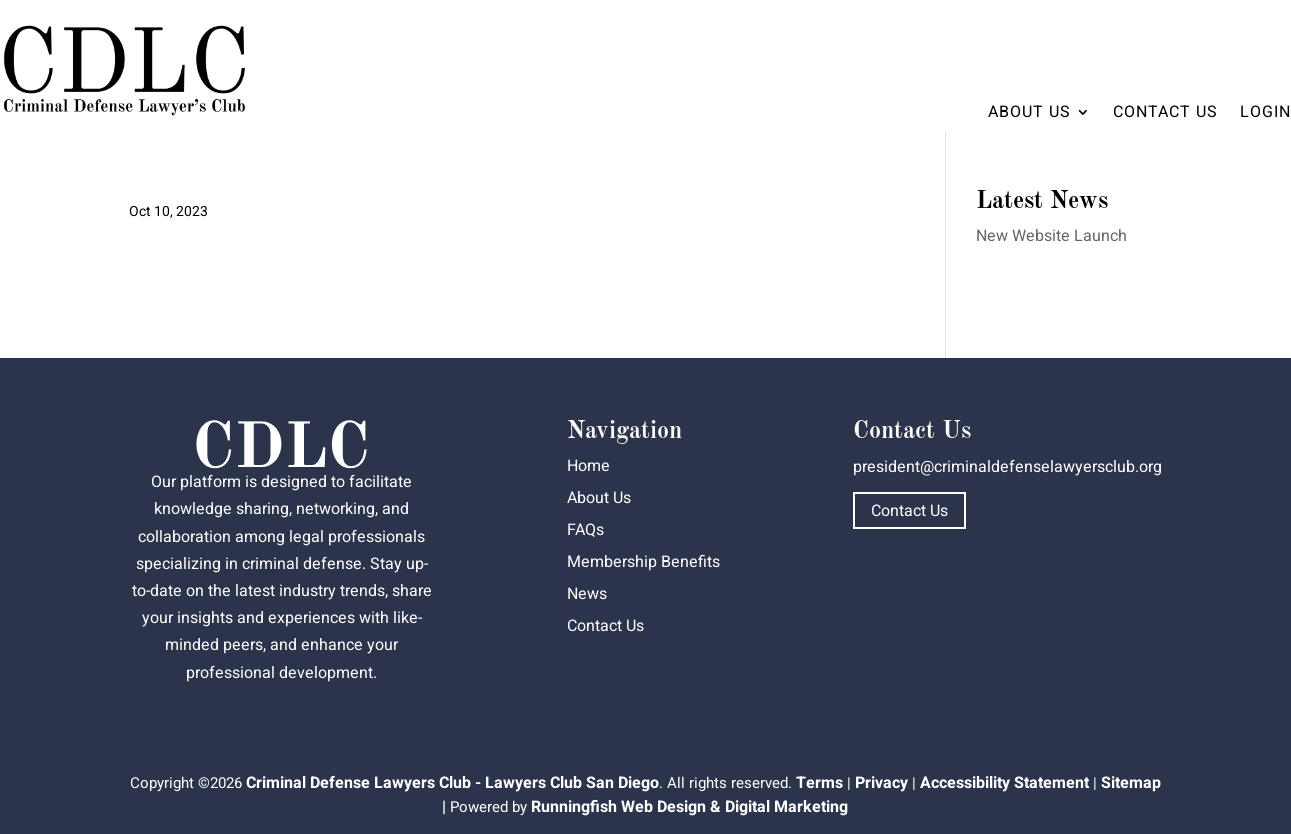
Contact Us (1165, 112)
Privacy (881, 783)
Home (588, 466)
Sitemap (1131, 783)
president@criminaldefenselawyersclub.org (1007, 467)
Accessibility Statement (1004, 783)
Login (1265, 112)
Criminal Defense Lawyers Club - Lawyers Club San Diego (452, 783)
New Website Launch (1051, 236)
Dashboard (1234, 36)
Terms (819, 783)
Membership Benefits (643, 562)
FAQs (585, 530)
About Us (1029, 112)
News (587, 594)
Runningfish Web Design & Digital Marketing (689, 807)
